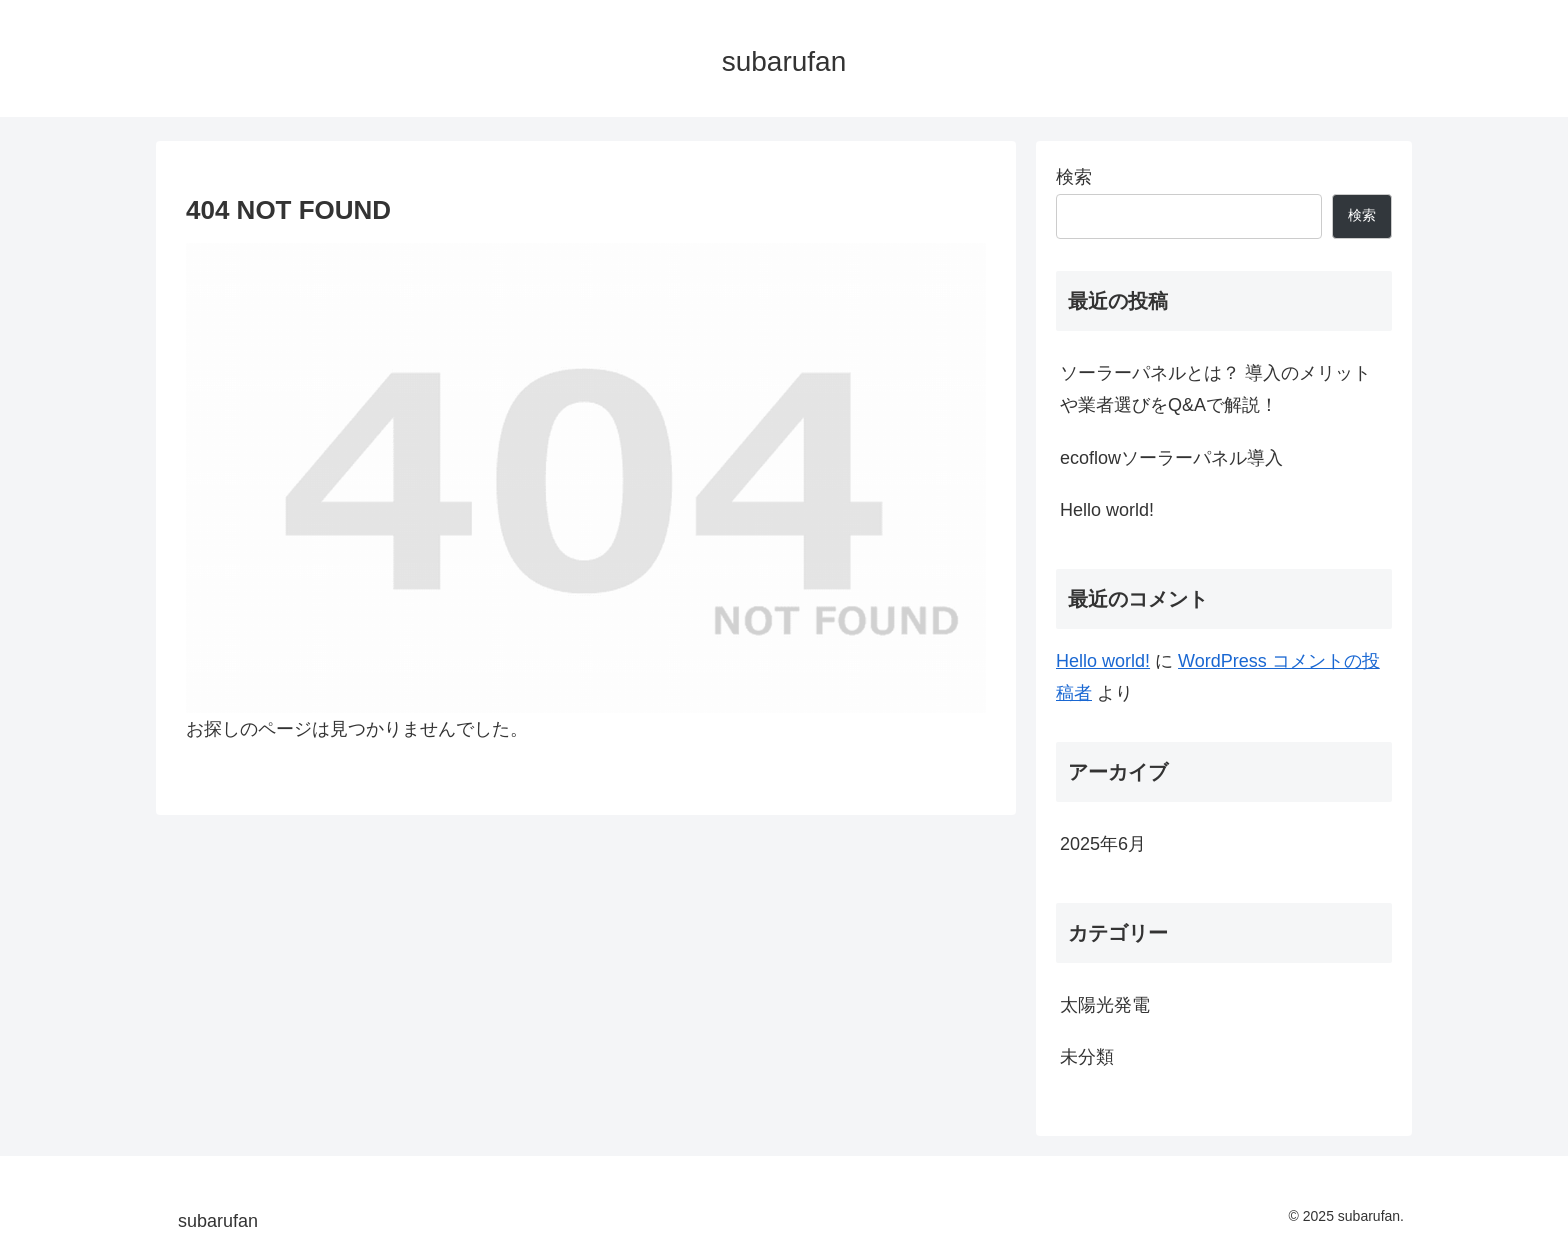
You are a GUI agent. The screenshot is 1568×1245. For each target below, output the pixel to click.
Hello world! (1107, 510)
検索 (1074, 177)
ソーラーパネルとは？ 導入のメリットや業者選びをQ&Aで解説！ (1215, 389)
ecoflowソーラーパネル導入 (1171, 458)
